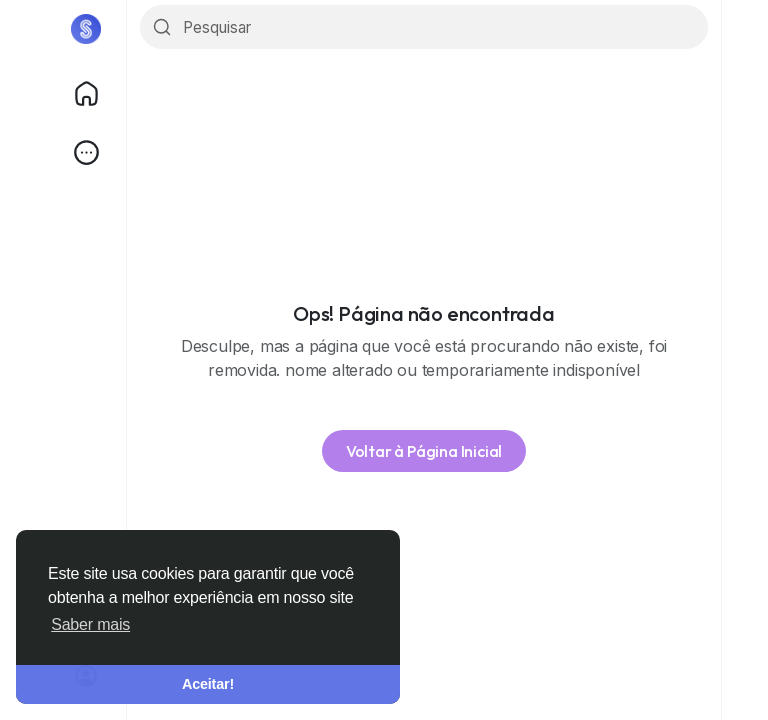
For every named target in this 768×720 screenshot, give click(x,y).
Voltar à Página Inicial (424, 451)
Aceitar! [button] (208, 684)
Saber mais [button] (90, 624)
